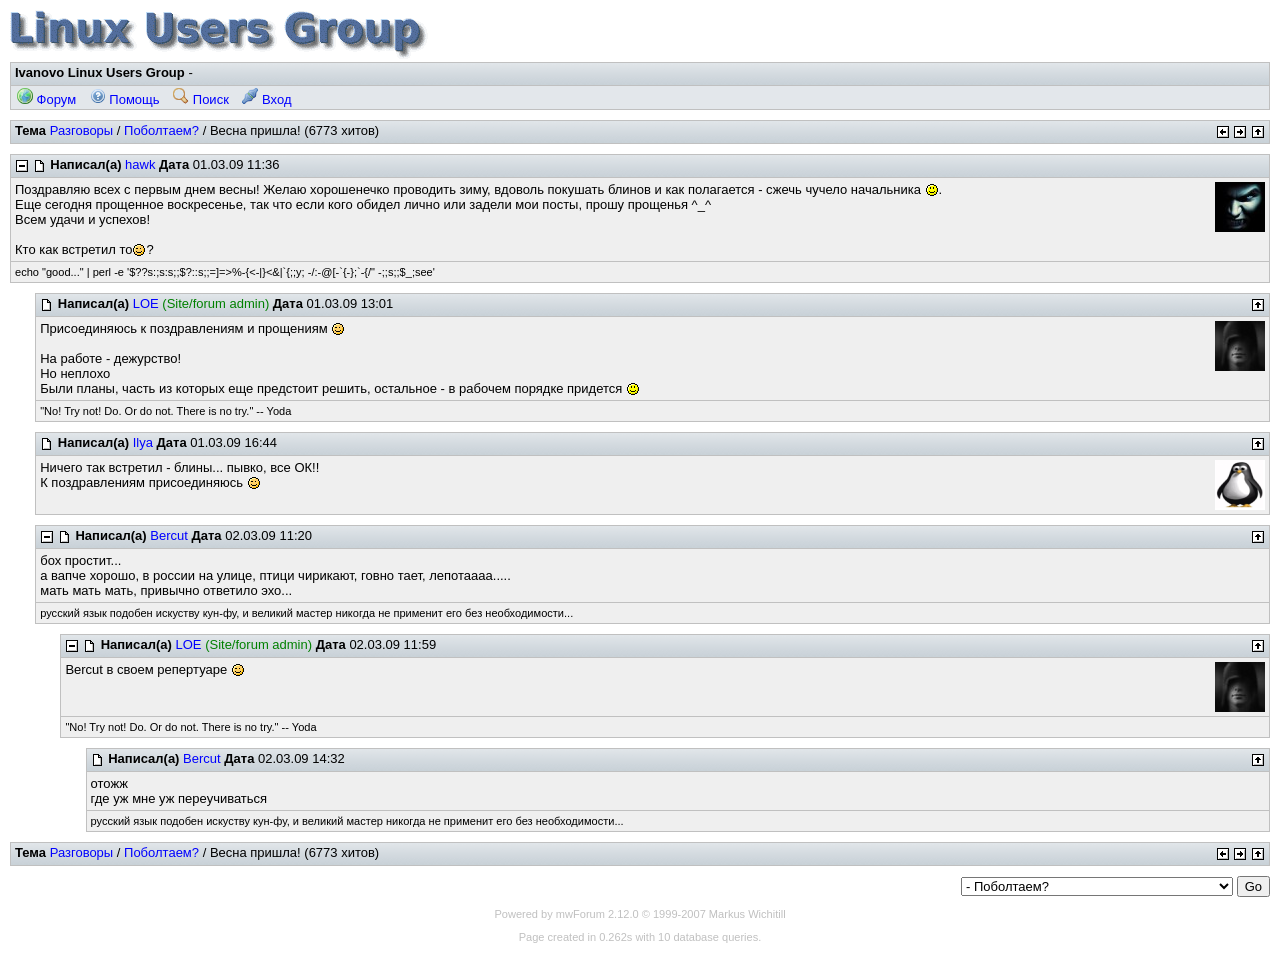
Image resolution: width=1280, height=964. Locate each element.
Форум (46, 99)
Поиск (201, 99)
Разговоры (82, 130)
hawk (140, 164)
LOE (146, 303)
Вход (266, 99)
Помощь (125, 99)
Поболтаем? (161, 130)
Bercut (169, 535)
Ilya (143, 442)
